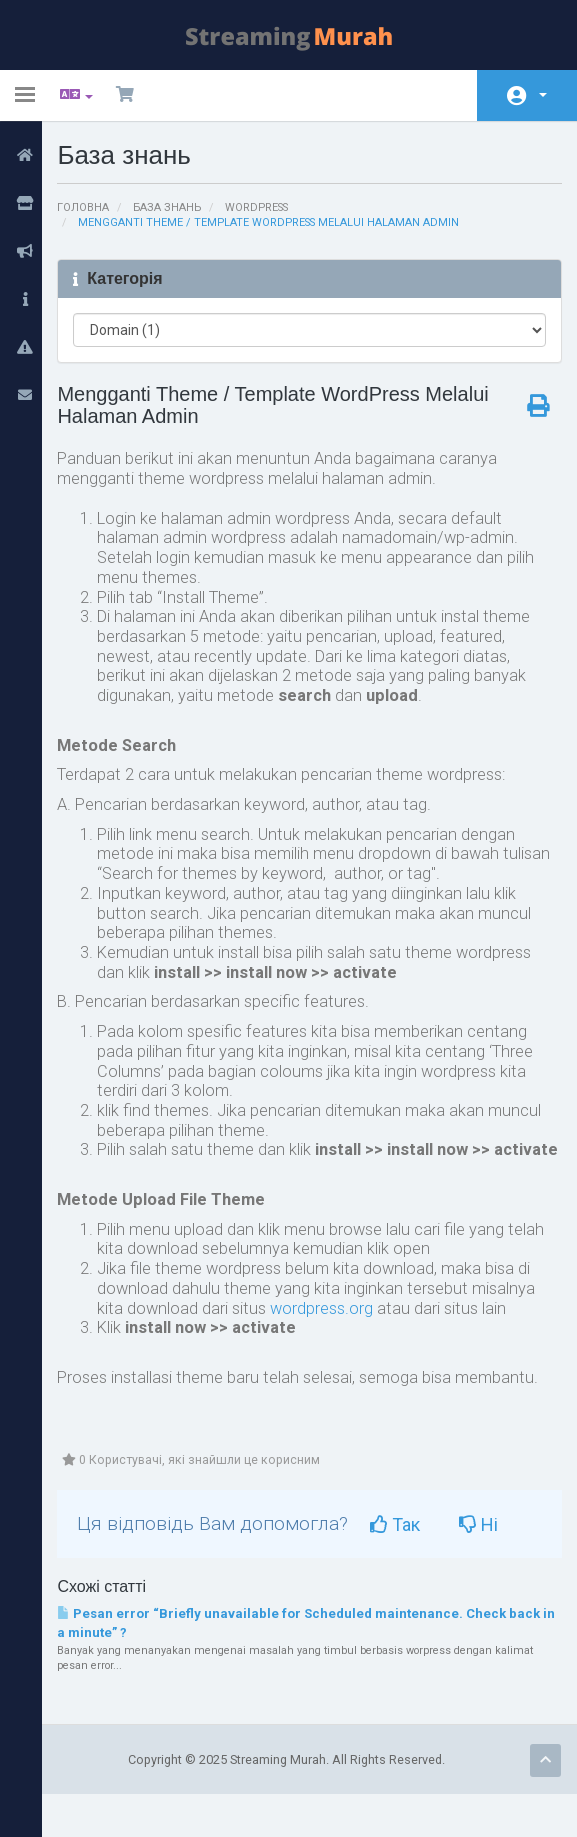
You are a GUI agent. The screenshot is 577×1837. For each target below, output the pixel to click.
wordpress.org (331, 1346)
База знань (177, 207)
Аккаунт (543, 95)
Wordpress (268, 207)
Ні (493, 1564)
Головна (91, 207)
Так (410, 1564)
